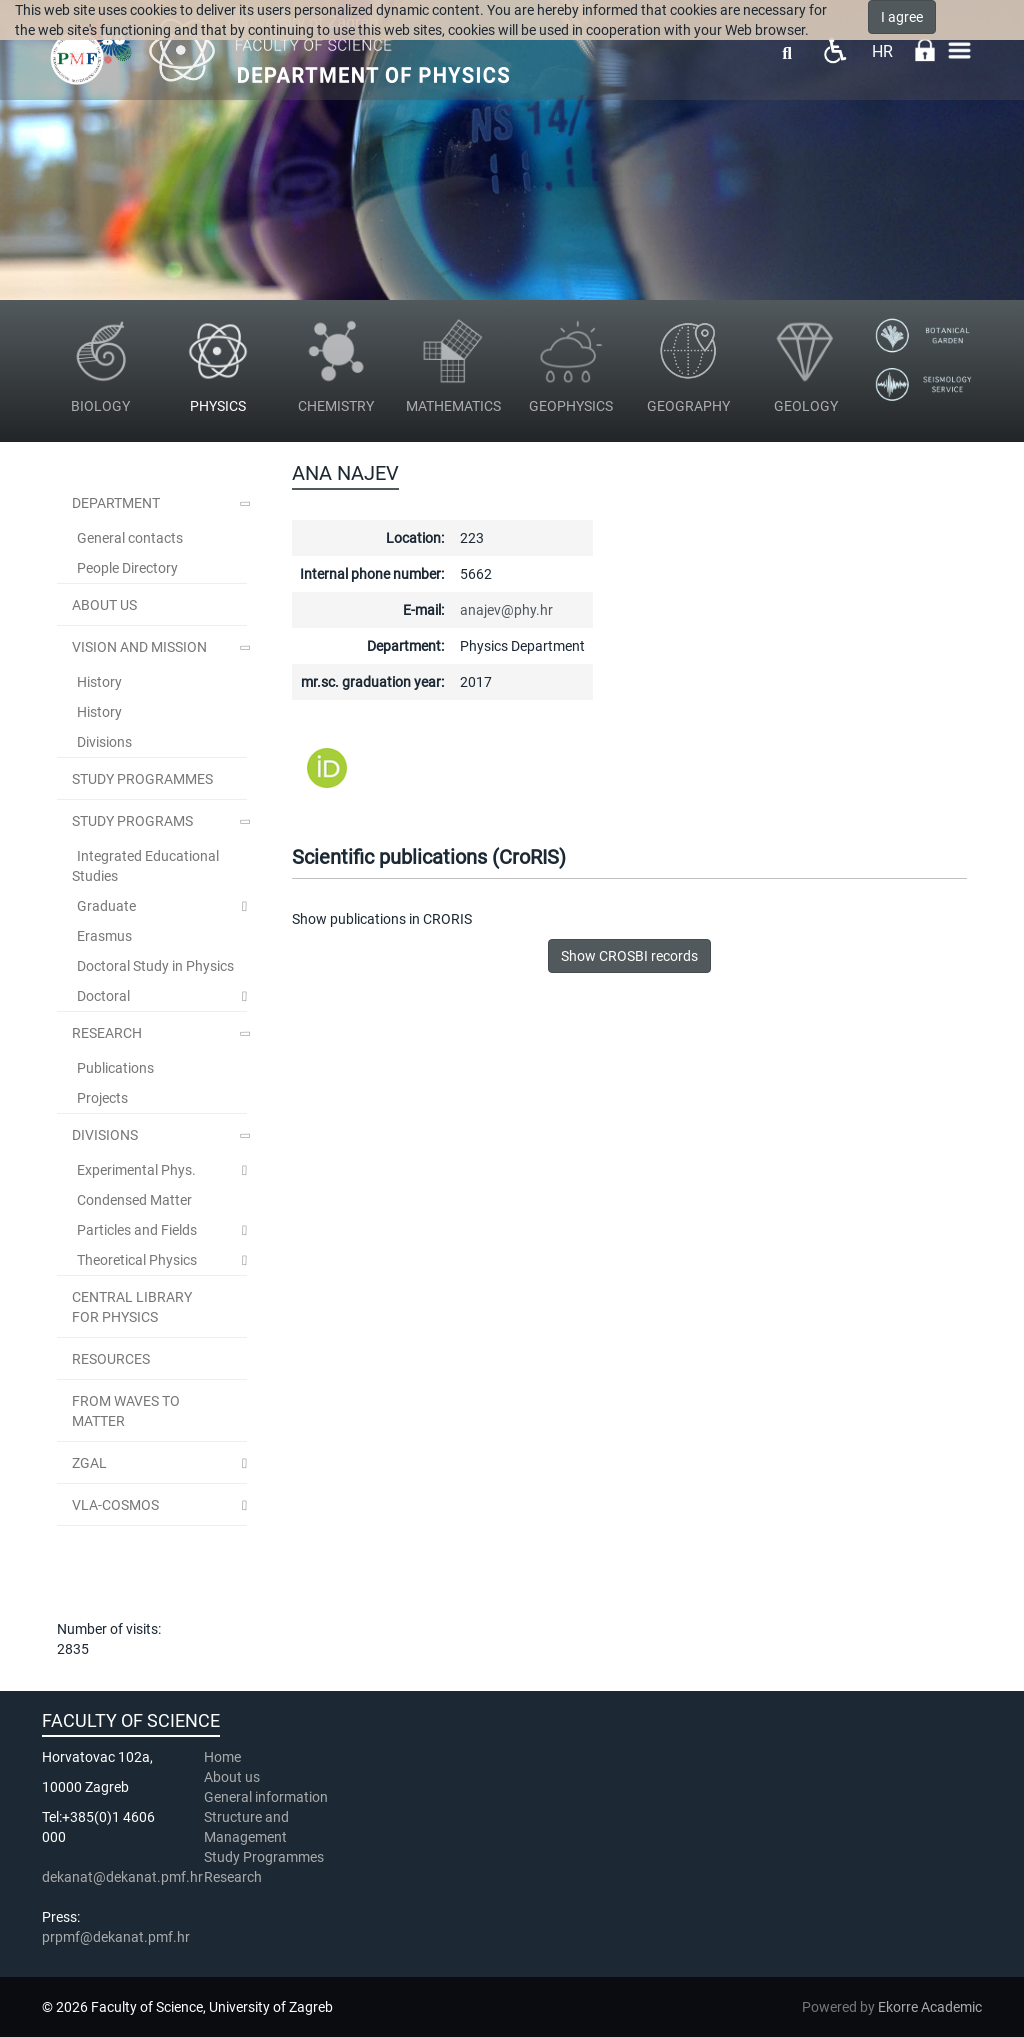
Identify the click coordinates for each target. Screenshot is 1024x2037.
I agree (902, 17)
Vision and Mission (139, 647)
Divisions (104, 742)
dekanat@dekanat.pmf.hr (122, 1877)
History (99, 682)
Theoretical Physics (137, 1260)
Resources (111, 1359)
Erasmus (104, 936)
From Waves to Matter (126, 1411)
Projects (102, 1098)
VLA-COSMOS (115, 1505)
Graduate (106, 906)
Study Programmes (264, 1857)
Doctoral (103, 996)
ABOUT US (104, 605)
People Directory (127, 568)
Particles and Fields (137, 1230)
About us (233, 1777)
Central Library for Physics (132, 1307)
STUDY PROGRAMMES (142, 779)
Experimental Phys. (136, 1170)
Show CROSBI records (629, 956)
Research (107, 1033)
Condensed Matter (134, 1200)
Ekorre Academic (930, 2007)
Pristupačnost (834, 50)
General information (266, 1797)
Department (116, 503)
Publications (115, 1068)
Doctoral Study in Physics (155, 966)
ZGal (89, 1463)
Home (222, 1757)
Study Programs (132, 821)
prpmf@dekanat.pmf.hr (116, 1937)
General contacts (130, 538)
